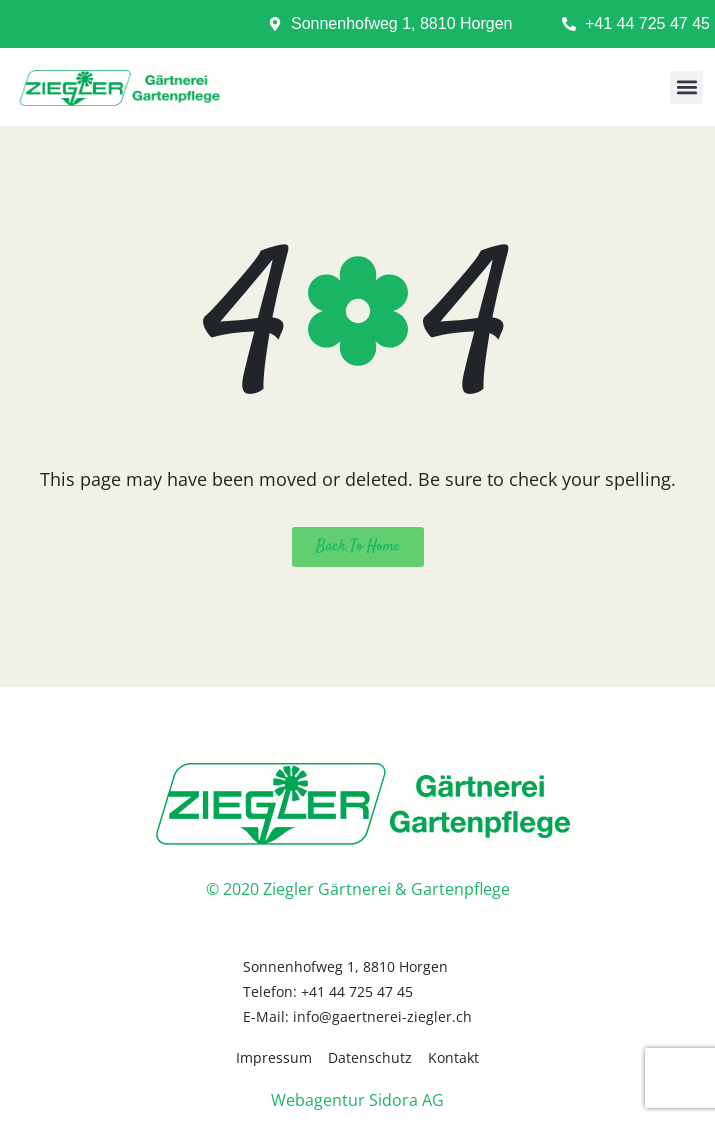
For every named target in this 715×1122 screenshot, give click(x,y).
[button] (686, 87)
